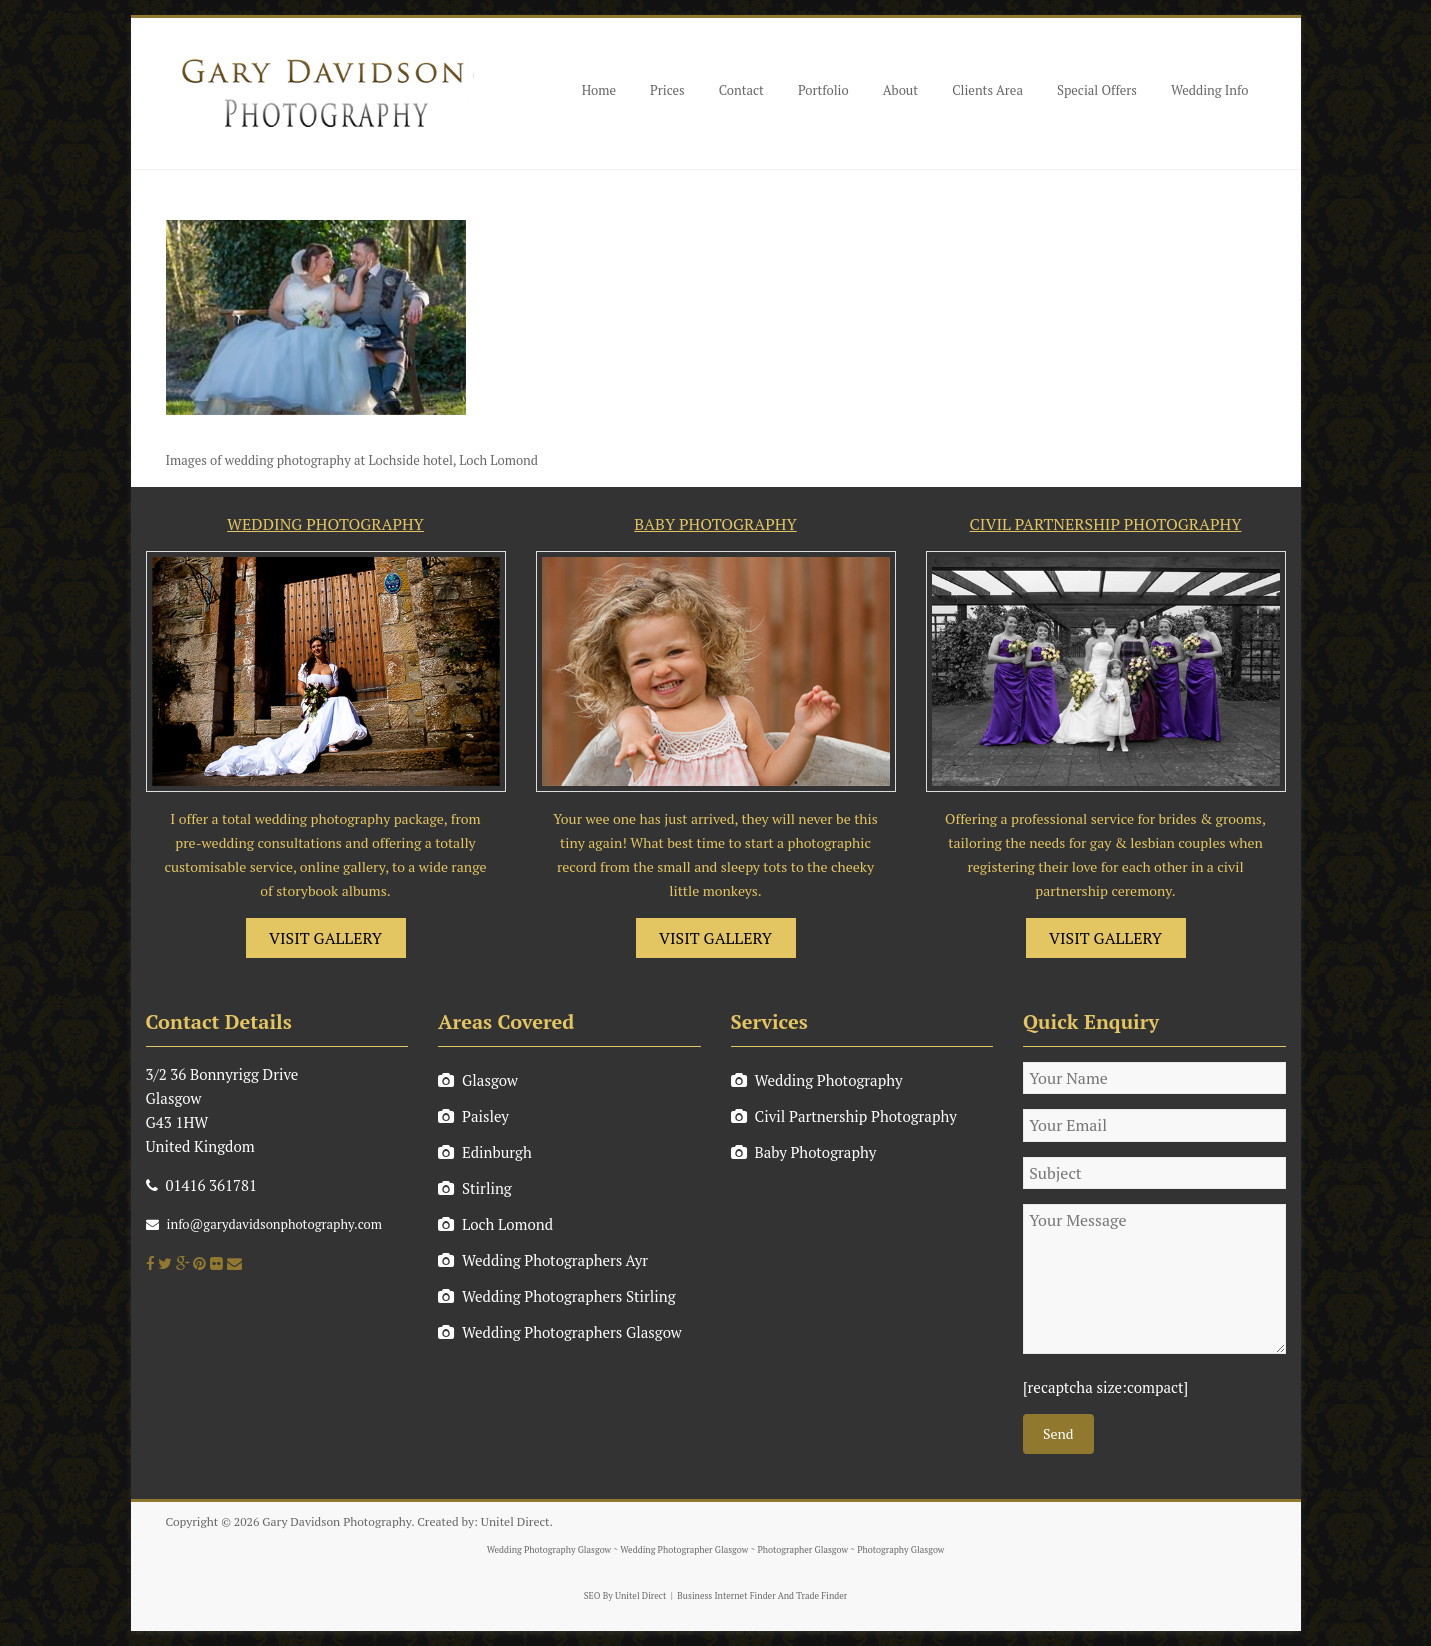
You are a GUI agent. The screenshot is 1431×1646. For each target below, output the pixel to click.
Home (599, 90)
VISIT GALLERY (325, 938)
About (900, 90)
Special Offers (1097, 90)
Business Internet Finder (726, 1596)
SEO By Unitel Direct (625, 1596)
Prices (667, 90)
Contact (741, 90)
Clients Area (987, 90)
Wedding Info (1210, 90)
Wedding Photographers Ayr (543, 1260)
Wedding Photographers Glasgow (560, 1332)
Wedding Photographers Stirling (557, 1296)
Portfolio (823, 90)
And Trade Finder (812, 1596)
